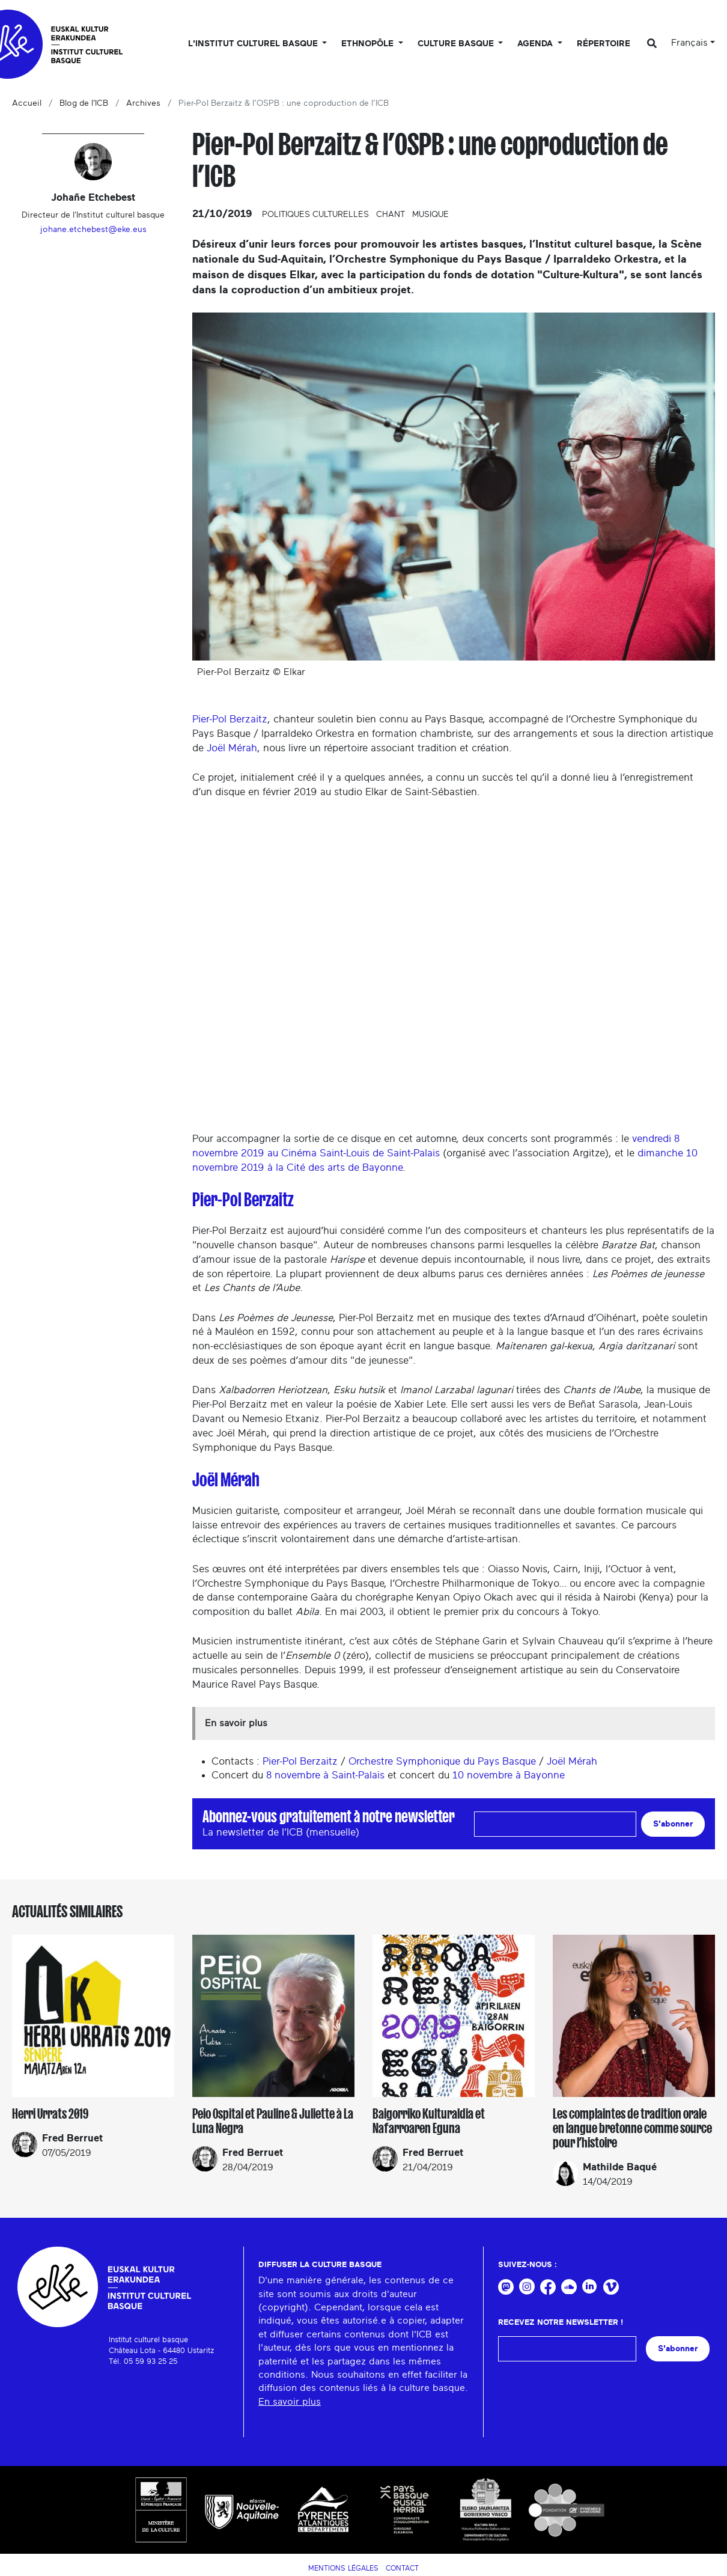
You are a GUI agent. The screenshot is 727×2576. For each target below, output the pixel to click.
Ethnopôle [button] (368, 44)
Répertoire (603, 44)
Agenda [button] (536, 44)
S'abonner (673, 1823)
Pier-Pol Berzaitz (229, 719)
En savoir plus (289, 2402)
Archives (143, 103)
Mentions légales (343, 2568)
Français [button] (689, 42)
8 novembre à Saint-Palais (325, 1775)
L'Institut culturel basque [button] (254, 44)
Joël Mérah (232, 748)
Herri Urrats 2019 (50, 2114)
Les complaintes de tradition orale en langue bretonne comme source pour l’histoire (632, 2128)
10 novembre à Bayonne (508, 1775)
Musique (430, 214)
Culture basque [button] (457, 44)
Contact (402, 2568)
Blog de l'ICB (83, 103)
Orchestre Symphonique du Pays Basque (442, 1761)
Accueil (26, 103)
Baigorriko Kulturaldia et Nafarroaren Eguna (429, 2121)
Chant (390, 214)
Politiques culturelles (315, 214)
